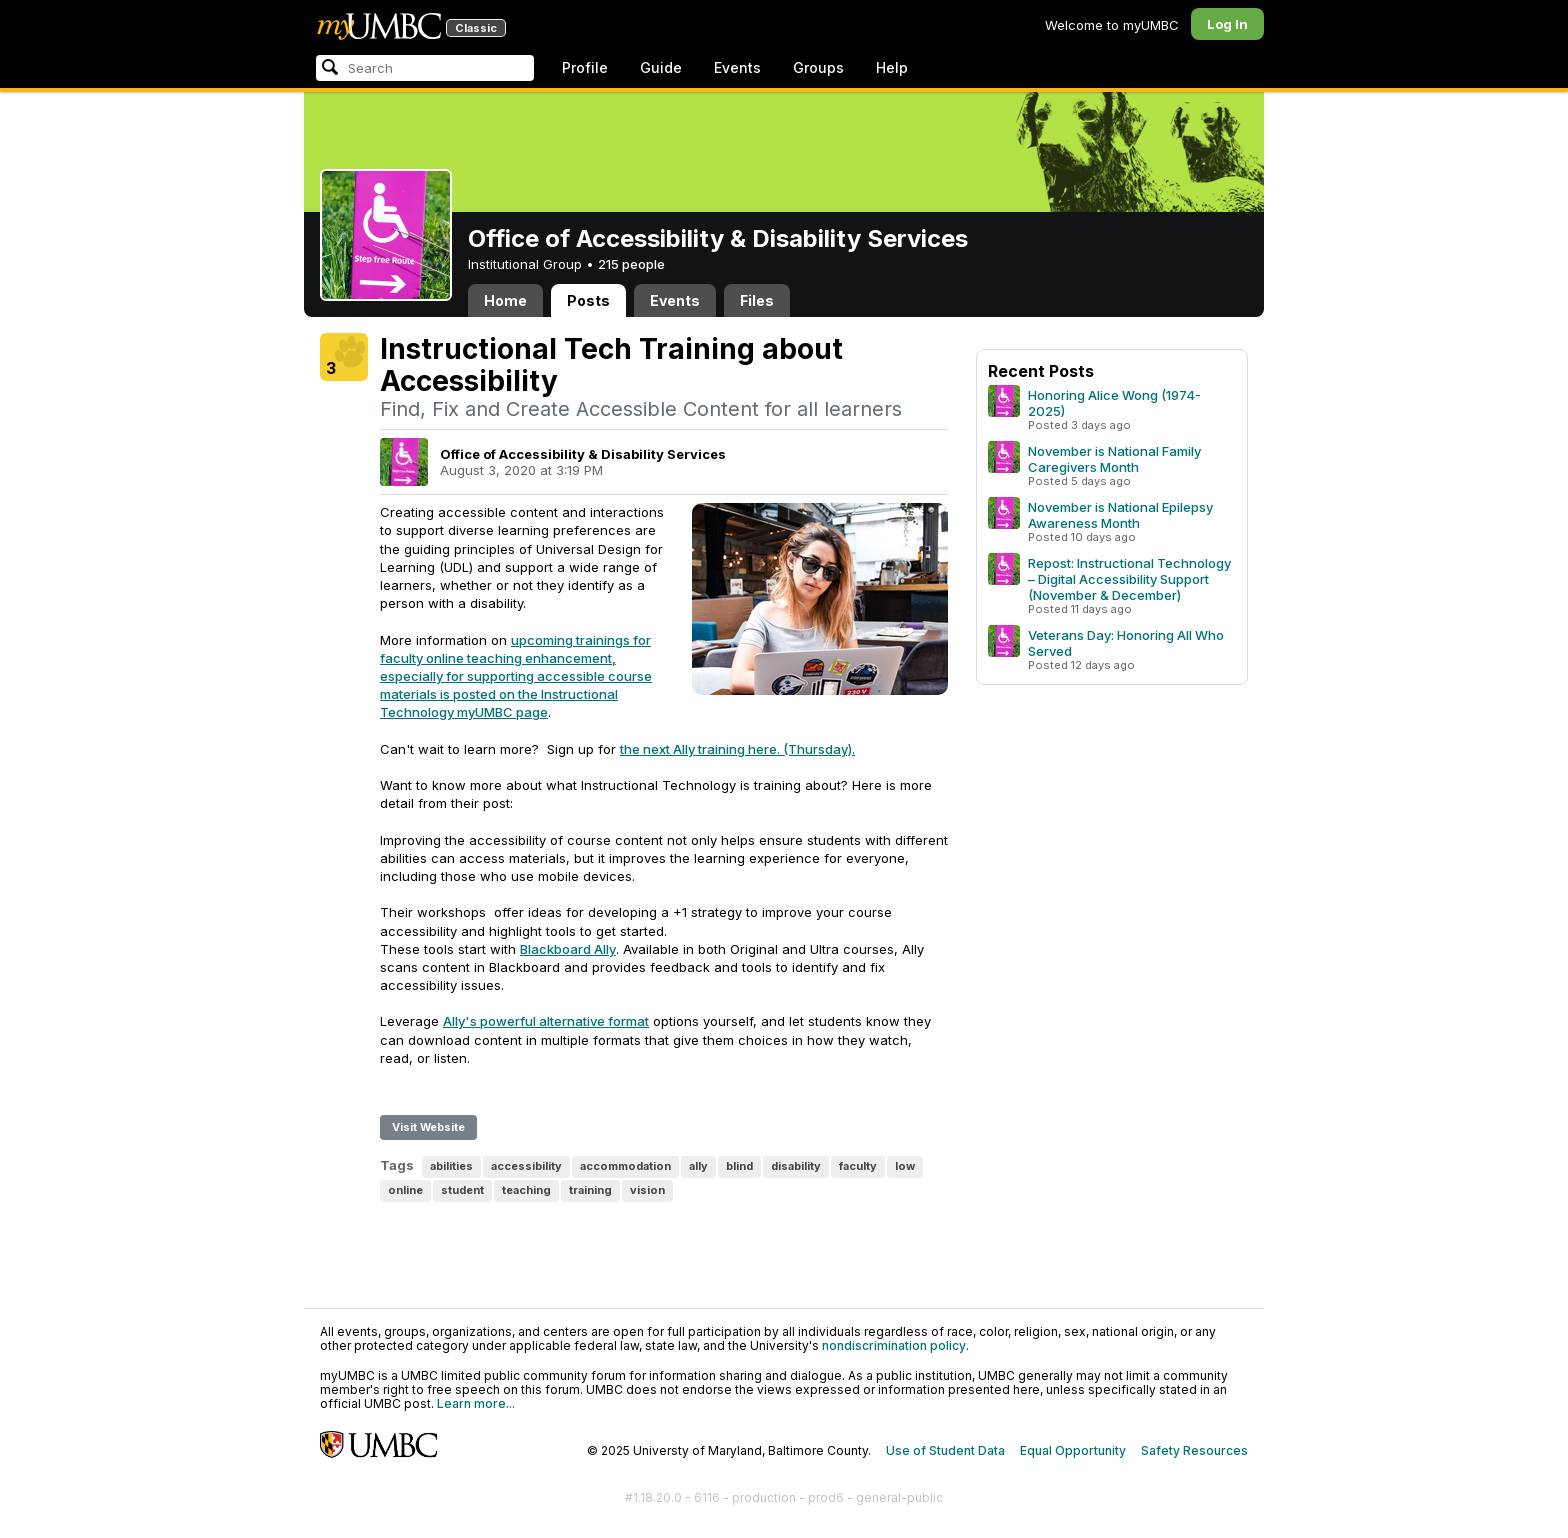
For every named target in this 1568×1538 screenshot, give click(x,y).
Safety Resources (1194, 1450)
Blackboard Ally (568, 949)
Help (892, 67)
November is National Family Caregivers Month (1114, 459)
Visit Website (428, 1127)
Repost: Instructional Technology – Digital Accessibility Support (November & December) (1129, 579)
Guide (661, 67)
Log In (1227, 24)
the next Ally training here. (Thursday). (737, 749)
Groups (818, 67)
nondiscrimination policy (894, 1345)
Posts (588, 300)
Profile (585, 67)
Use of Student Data (945, 1450)
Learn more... (476, 1403)
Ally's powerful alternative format (546, 1021)
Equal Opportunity (1073, 1450)
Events (737, 67)
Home (505, 300)
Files (757, 300)
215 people (631, 264)
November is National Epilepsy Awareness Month (1120, 515)
